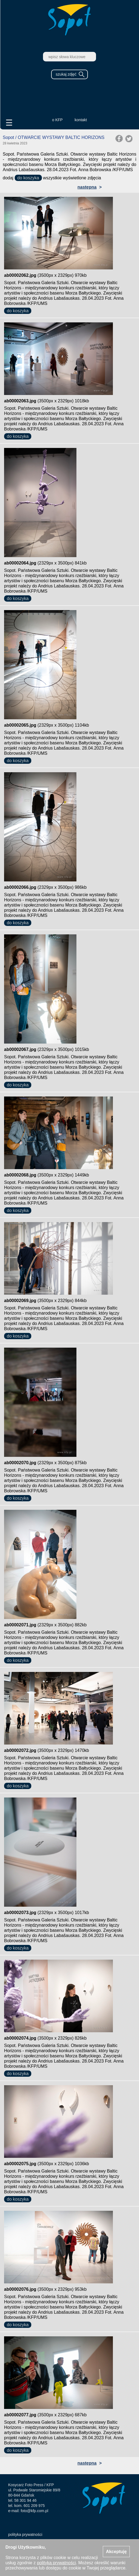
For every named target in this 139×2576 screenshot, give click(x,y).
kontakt (81, 120)
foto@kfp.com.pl (34, 2511)
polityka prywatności (25, 2534)
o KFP (57, 120)
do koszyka (28, 178)
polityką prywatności (56, 2562)
